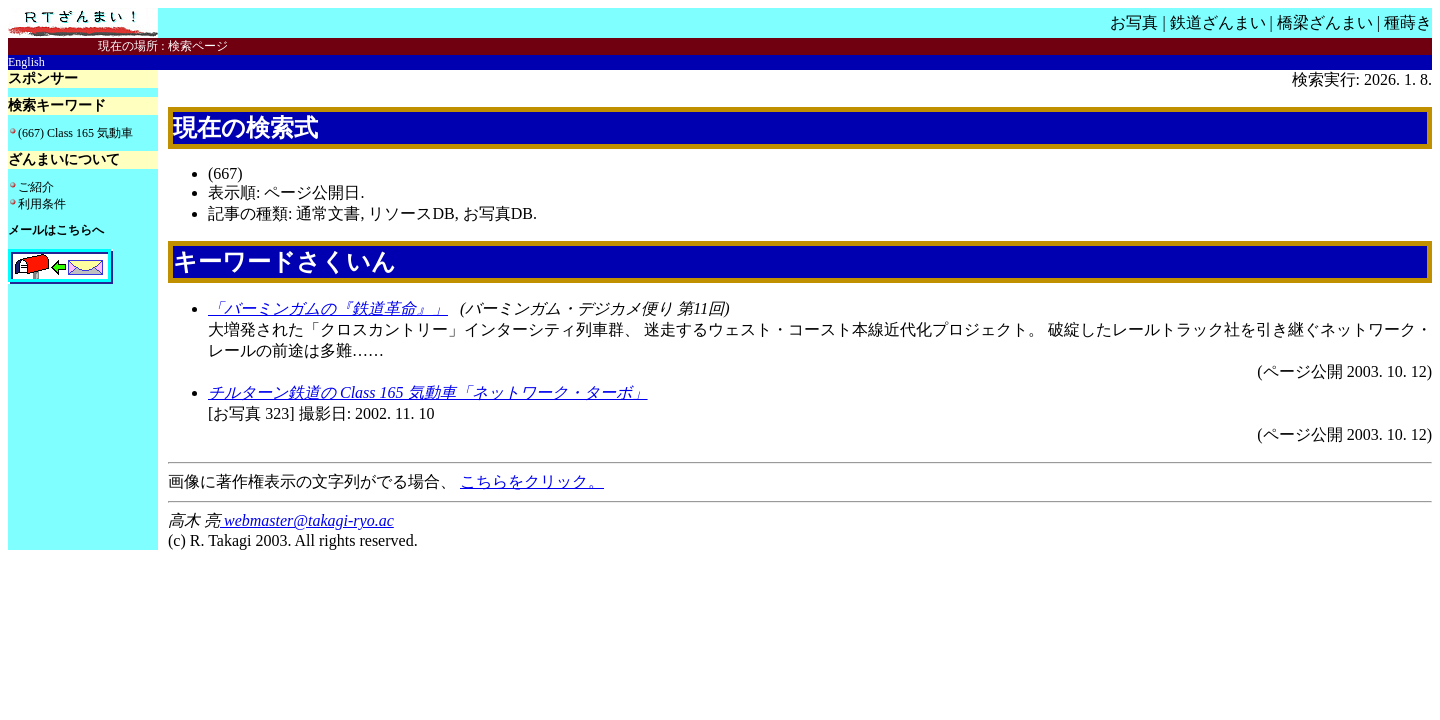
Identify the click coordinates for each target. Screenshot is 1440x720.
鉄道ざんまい (1218, 22)
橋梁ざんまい (1325, 22)
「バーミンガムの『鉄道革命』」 (328, 308)
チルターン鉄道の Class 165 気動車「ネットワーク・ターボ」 (428, 392)
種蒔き (1408, 22)
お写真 (1134, 22)
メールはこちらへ (56, 230)
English (26, 62)
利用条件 (42, 204)
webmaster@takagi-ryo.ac (307, 520)
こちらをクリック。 (532, 481)
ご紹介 (36, 187)
